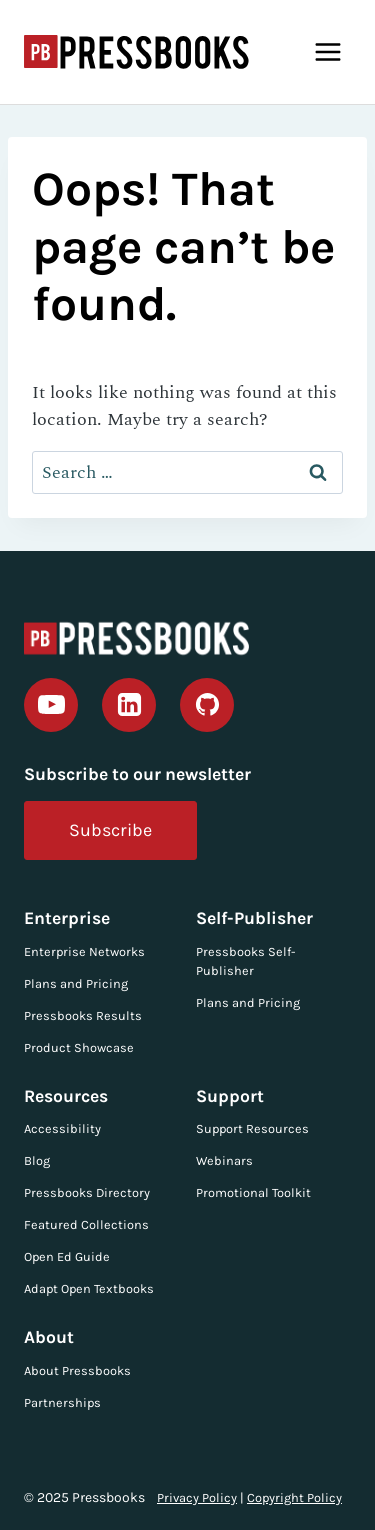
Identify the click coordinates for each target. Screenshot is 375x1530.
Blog (37, 1160)
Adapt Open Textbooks (89, 1288)
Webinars (224, 1160)
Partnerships (62, 1402)
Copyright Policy (294, 1497)
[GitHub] (207, 705)
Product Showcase (79, 1047)
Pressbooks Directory (87, 1192)
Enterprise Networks (84, 951)
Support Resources (252, 1128)
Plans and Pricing (76, 983)
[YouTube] (51, 705)
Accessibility (62, 1128)
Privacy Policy (197, 1497)
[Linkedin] (129, 705)
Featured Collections (86, 1224)
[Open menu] (327, 51)
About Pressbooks (77, 1370)
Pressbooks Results (83, 1015)
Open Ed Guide (67, 1256)
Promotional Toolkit (253, 1192)
